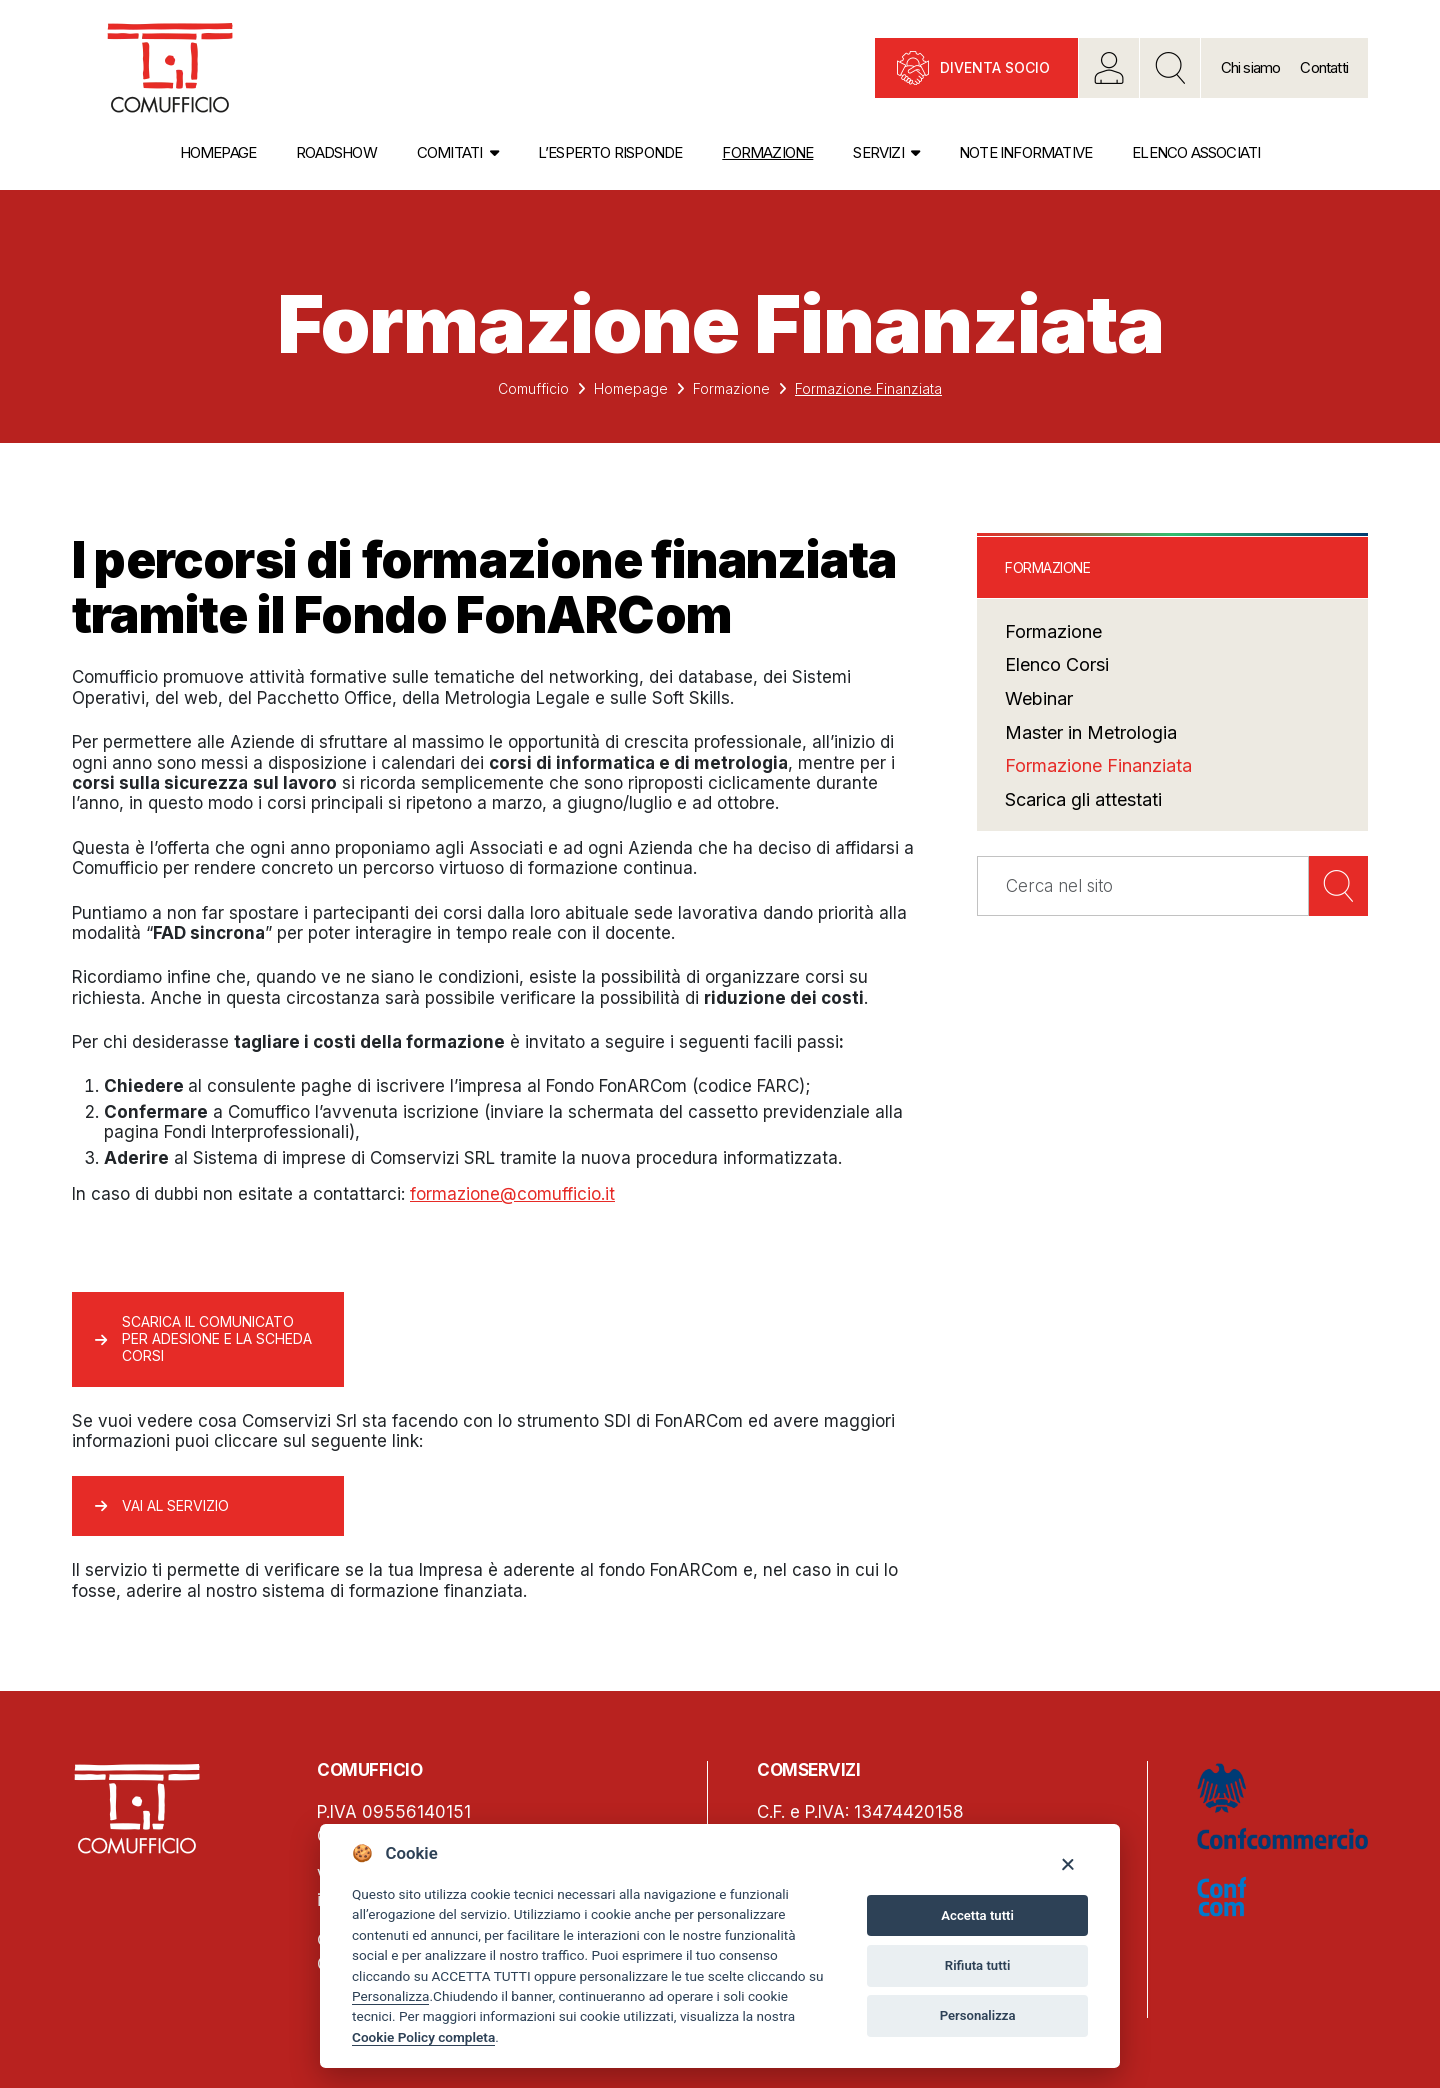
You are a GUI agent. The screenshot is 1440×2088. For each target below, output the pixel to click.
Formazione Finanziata (1098, 765)
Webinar (1039, 698)
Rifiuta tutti (978, 1965)
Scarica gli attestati (1083, 799)
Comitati (450, 152)
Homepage (218, 152)
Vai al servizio (175, 1505)
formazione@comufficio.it (512, 1194)
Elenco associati (1196, 152)
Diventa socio (995, 67)
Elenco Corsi (1057, 664)
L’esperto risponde (610, 152)
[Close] (1067, 1863)
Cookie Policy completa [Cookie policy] (423, 2037)
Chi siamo (1251, 67)
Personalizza (390, 1996)
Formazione (767, 152)
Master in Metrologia (1091, 732)
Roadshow (336, 152)
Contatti (1324, 67)
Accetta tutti (977, 1915)
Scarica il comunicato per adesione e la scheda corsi (217, 1338)
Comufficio (533, 388)
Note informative (1025, 152)
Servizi (878, 152)
